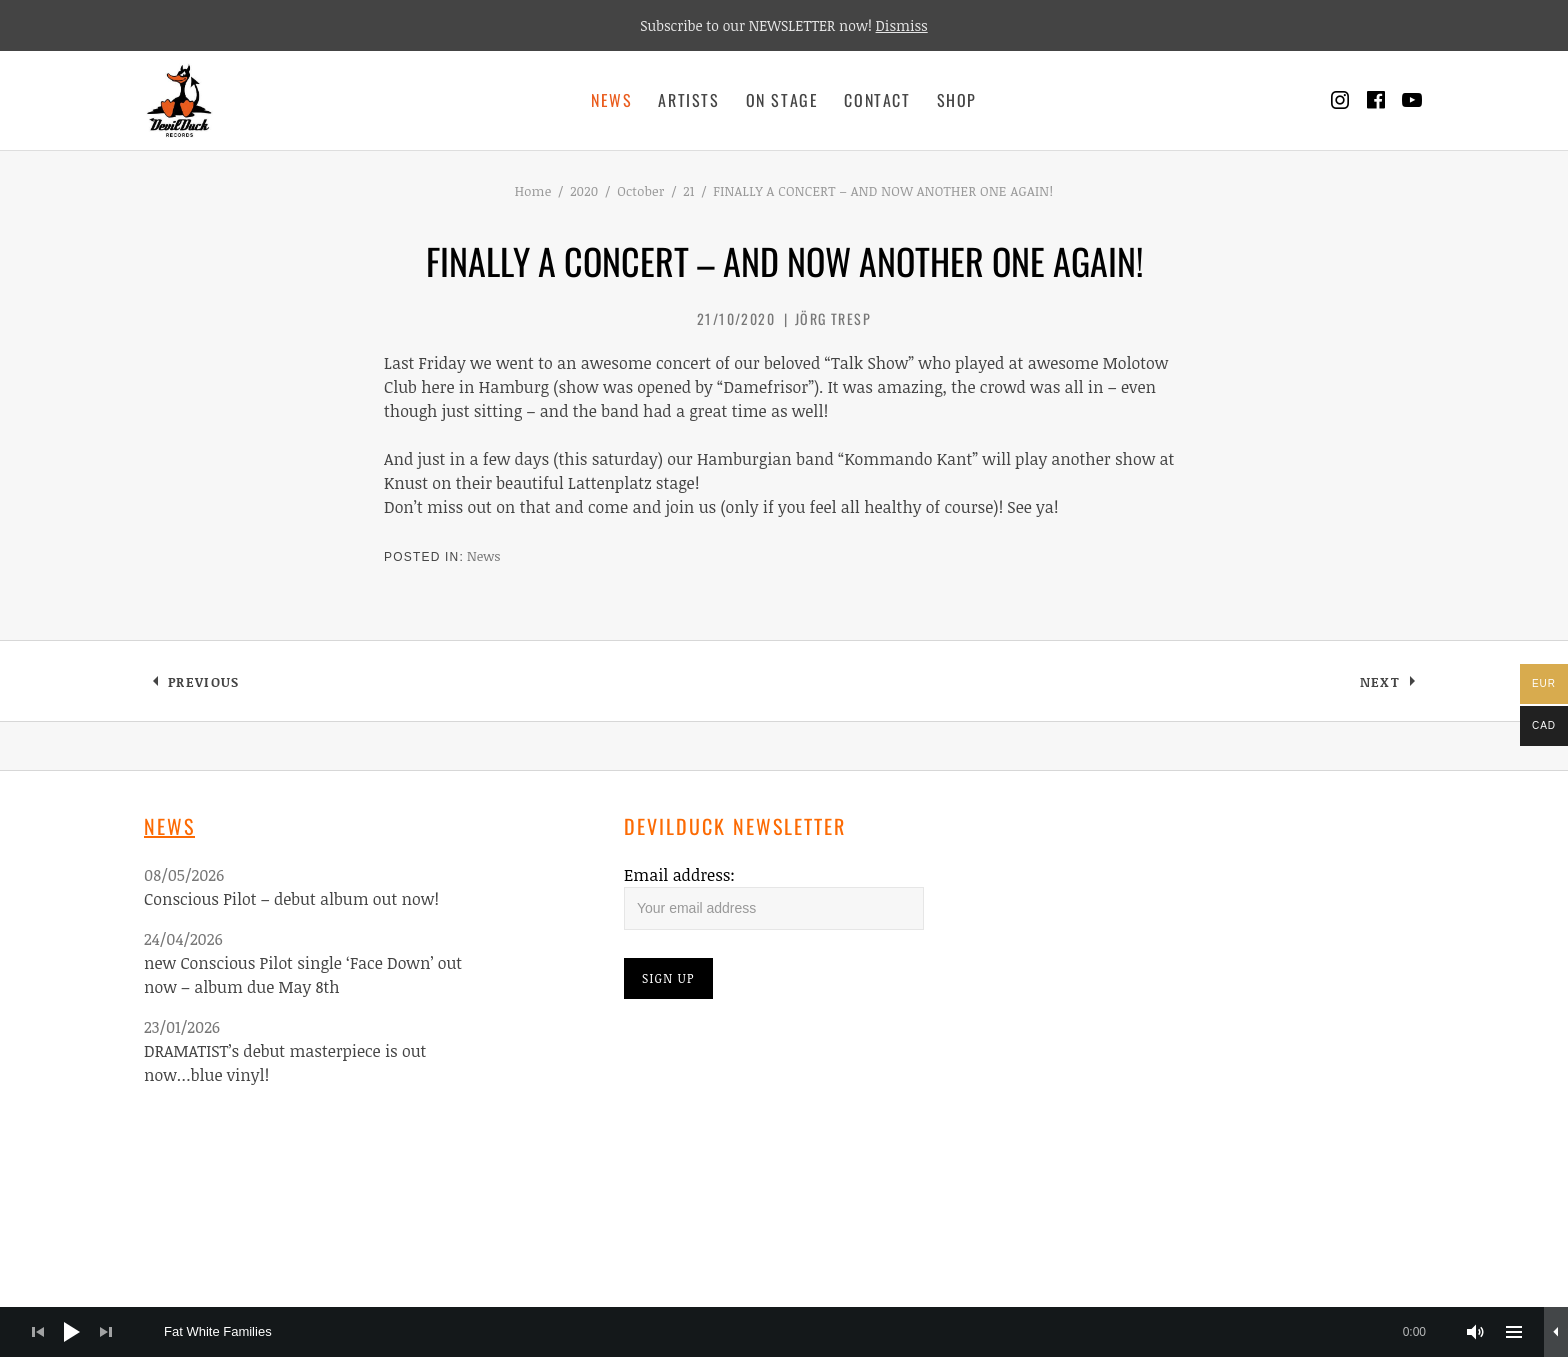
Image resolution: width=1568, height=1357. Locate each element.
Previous (203, 685)
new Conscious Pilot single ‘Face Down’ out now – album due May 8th (303, 975)
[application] (784, 1332)
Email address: (679, 875)
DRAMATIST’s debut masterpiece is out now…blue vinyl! (285, 1063)
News (611, 100)
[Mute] (1476, 1332)
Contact (877, 100)
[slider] (805, 1332)
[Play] (72, 1332)
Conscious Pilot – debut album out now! (291, 899)
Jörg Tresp (833, 318)
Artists (688, 100)
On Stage (782, 100)
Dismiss (902, 25)
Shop (957, 100)
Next (1392, 685)
